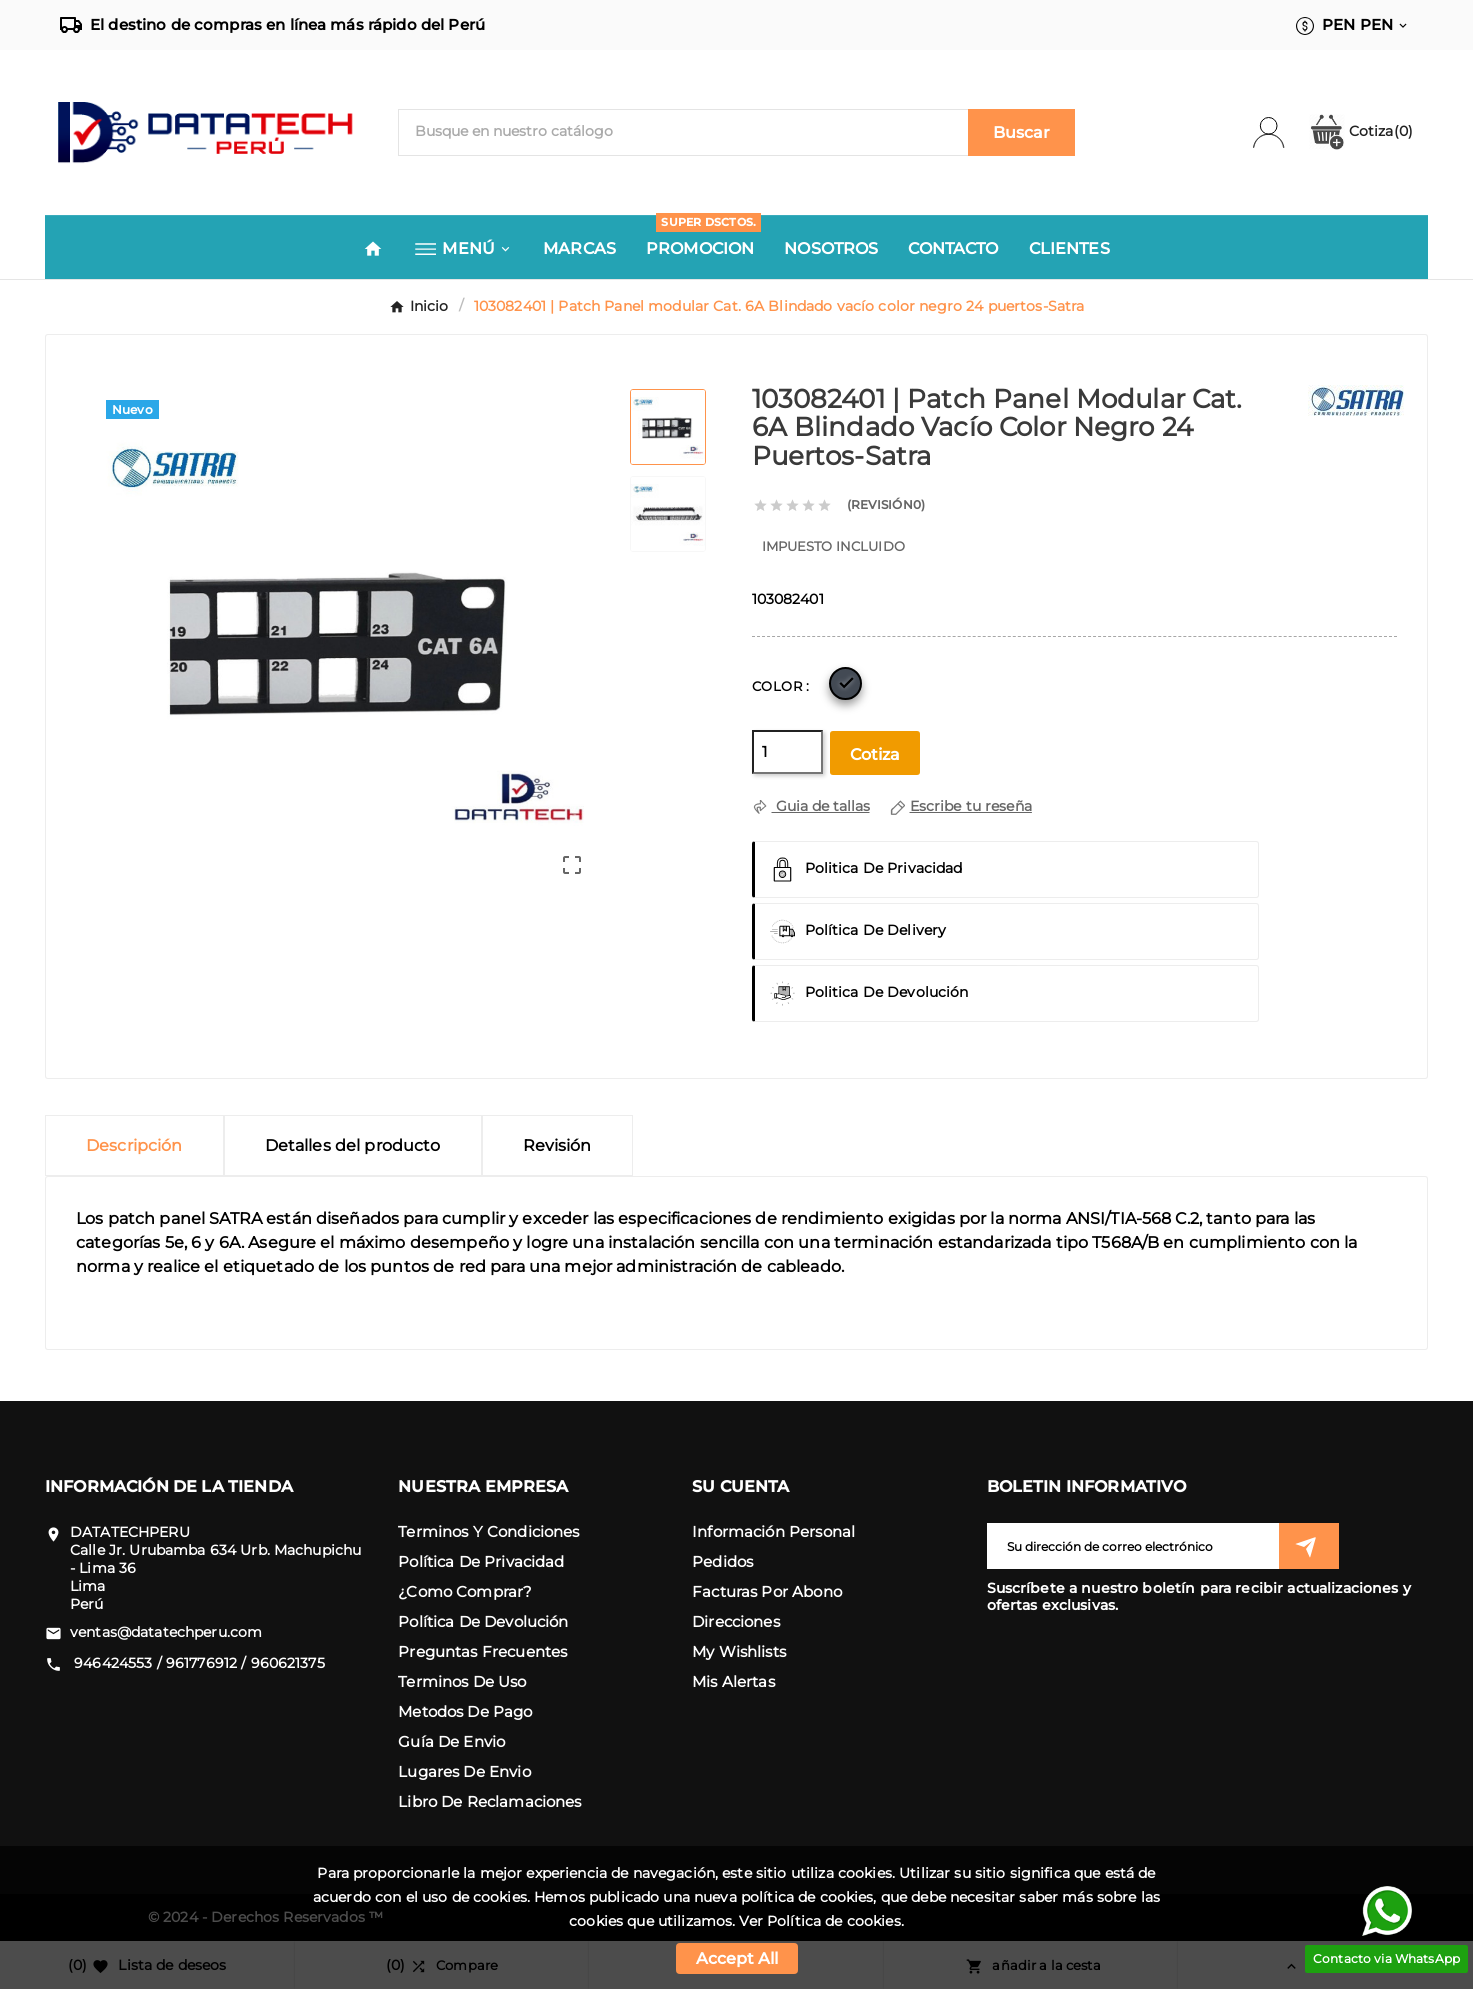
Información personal (773, 1531)
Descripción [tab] (134, 1145)
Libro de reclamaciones (489, 1801)
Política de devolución (483, 1621)
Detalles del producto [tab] (353, 1145)
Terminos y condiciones (488, 1531)
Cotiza (1361, 131)
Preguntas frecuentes (482, 1651)
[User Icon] (1280, 132)
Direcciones (736, 1621)
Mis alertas (733, 1681)
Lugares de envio (464, 1771)
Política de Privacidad (481, 1561)
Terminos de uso (462, 1681)
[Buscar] (684, 131)
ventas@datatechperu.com (166, 1632)
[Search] (1021, 132)
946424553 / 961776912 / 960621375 (197, 1663)
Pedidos (722, 1561)
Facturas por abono (767, 1591)
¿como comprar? (465, 1591)
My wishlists (739, 1651)
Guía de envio (451, 1741)
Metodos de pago (465, 1711)
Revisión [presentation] (557, 1145)
